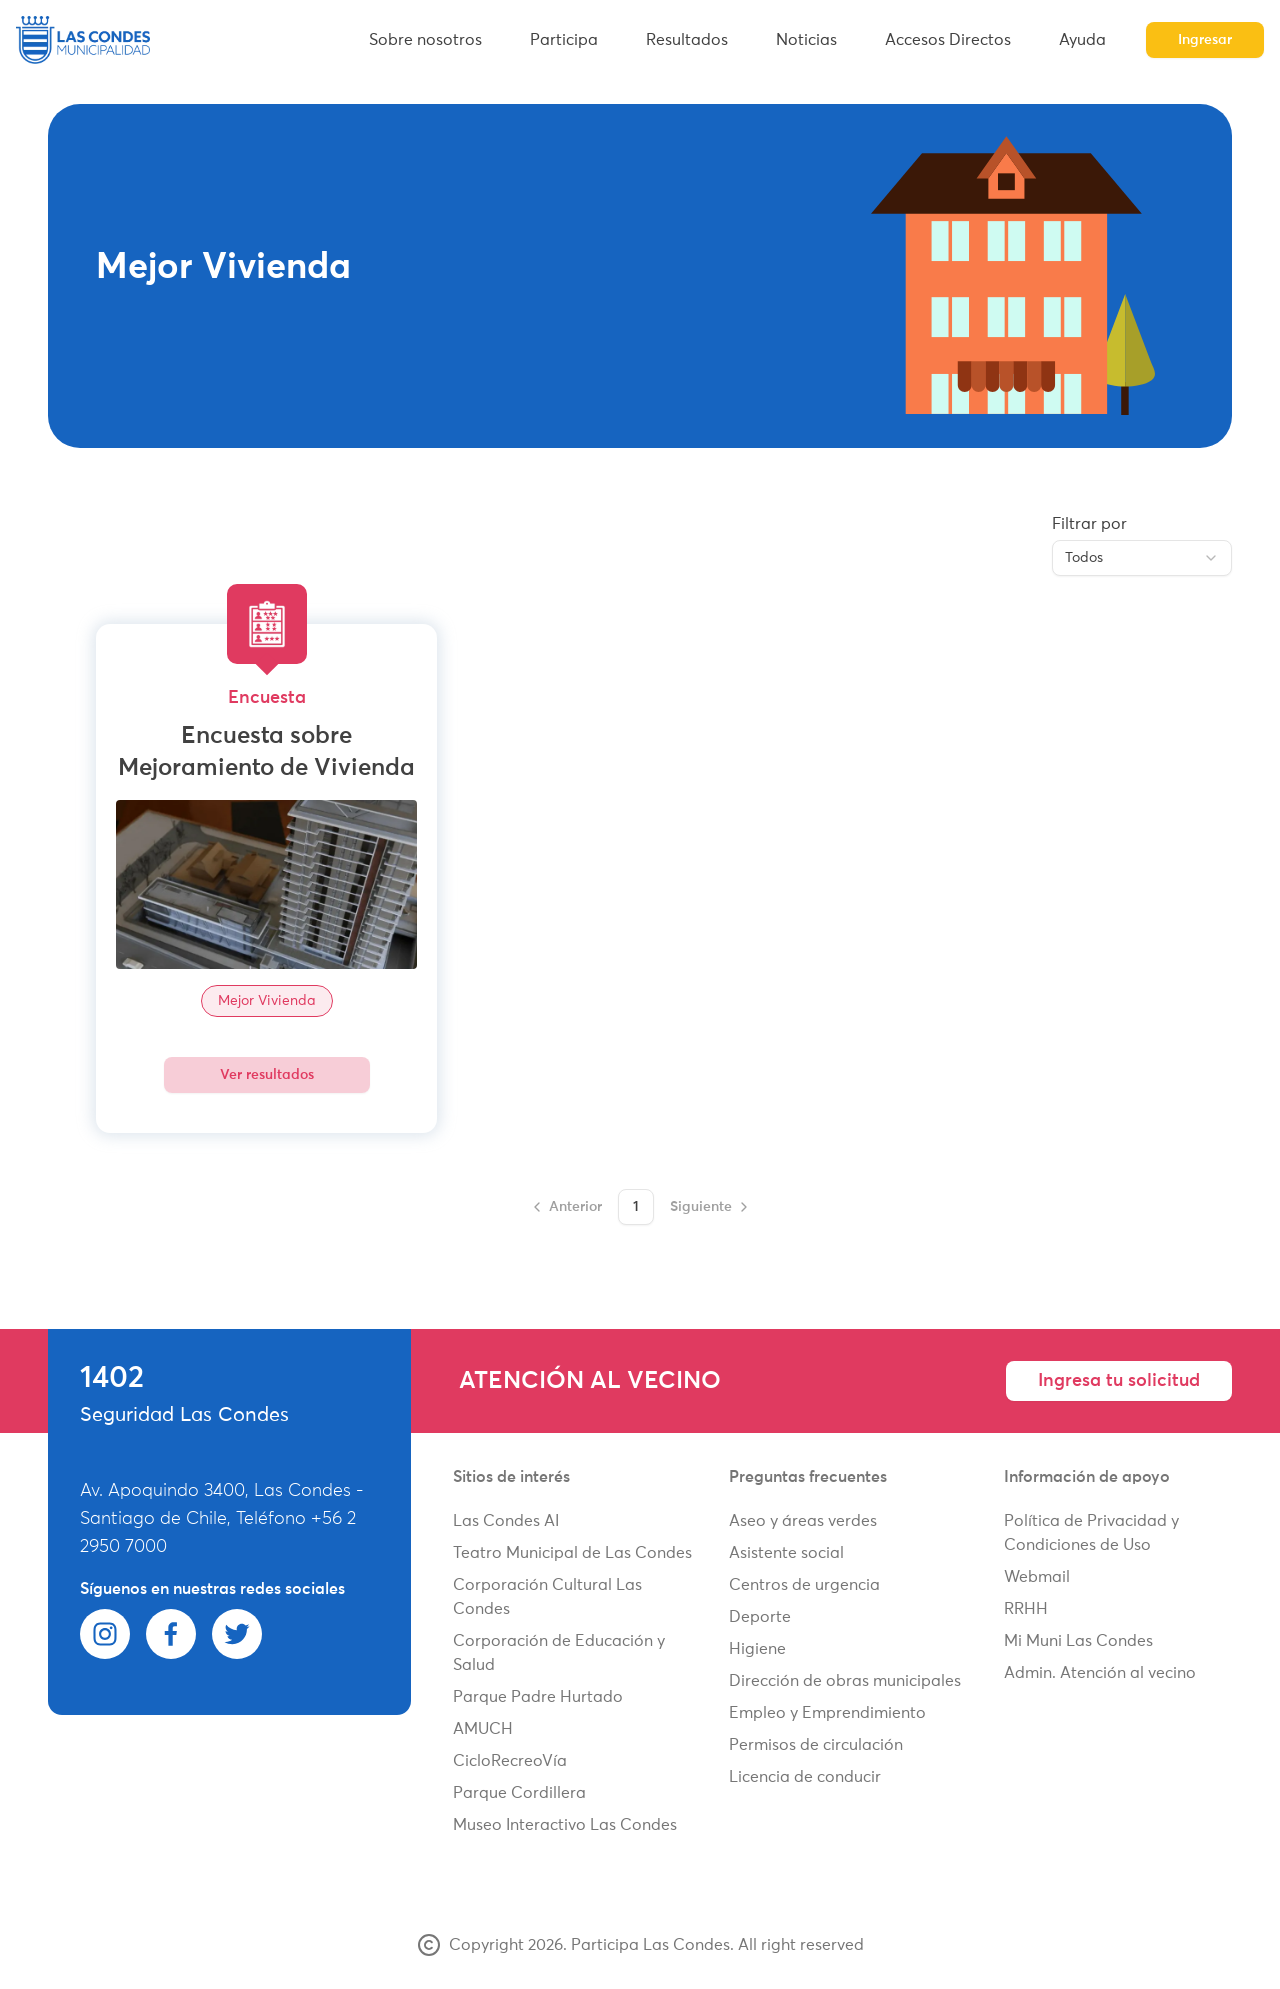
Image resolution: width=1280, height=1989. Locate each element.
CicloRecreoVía (510, 1761)
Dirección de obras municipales (845, 1681)
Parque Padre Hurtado (538, 1697)
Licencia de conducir (805, 1777)
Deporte (760, 1617)
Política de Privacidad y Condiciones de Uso (1091, 1533)
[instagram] (105, 1634)
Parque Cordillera (519, 1793)
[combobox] (1142, 558)
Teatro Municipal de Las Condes (572, 1553)
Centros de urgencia (804, 1585)
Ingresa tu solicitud (1119, 1381)
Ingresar (1205, 40)
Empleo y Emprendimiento (827, 1713)
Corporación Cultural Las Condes (547, 1597)
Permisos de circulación (816, 1745)
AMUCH (483, 1729)
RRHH (1026, 1609)
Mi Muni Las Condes (1078, 1641)
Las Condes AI (506, 1521)
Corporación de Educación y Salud (559, 1653)
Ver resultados (267, 1075)
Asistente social (786, 1553)
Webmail (1037, 1577)
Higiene (757, 1649)
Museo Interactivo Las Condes (565, 1825)
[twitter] (237, 1634)
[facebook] (171, 1634)
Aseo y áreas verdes (803, 1521)
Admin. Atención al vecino (1100, 1673)
